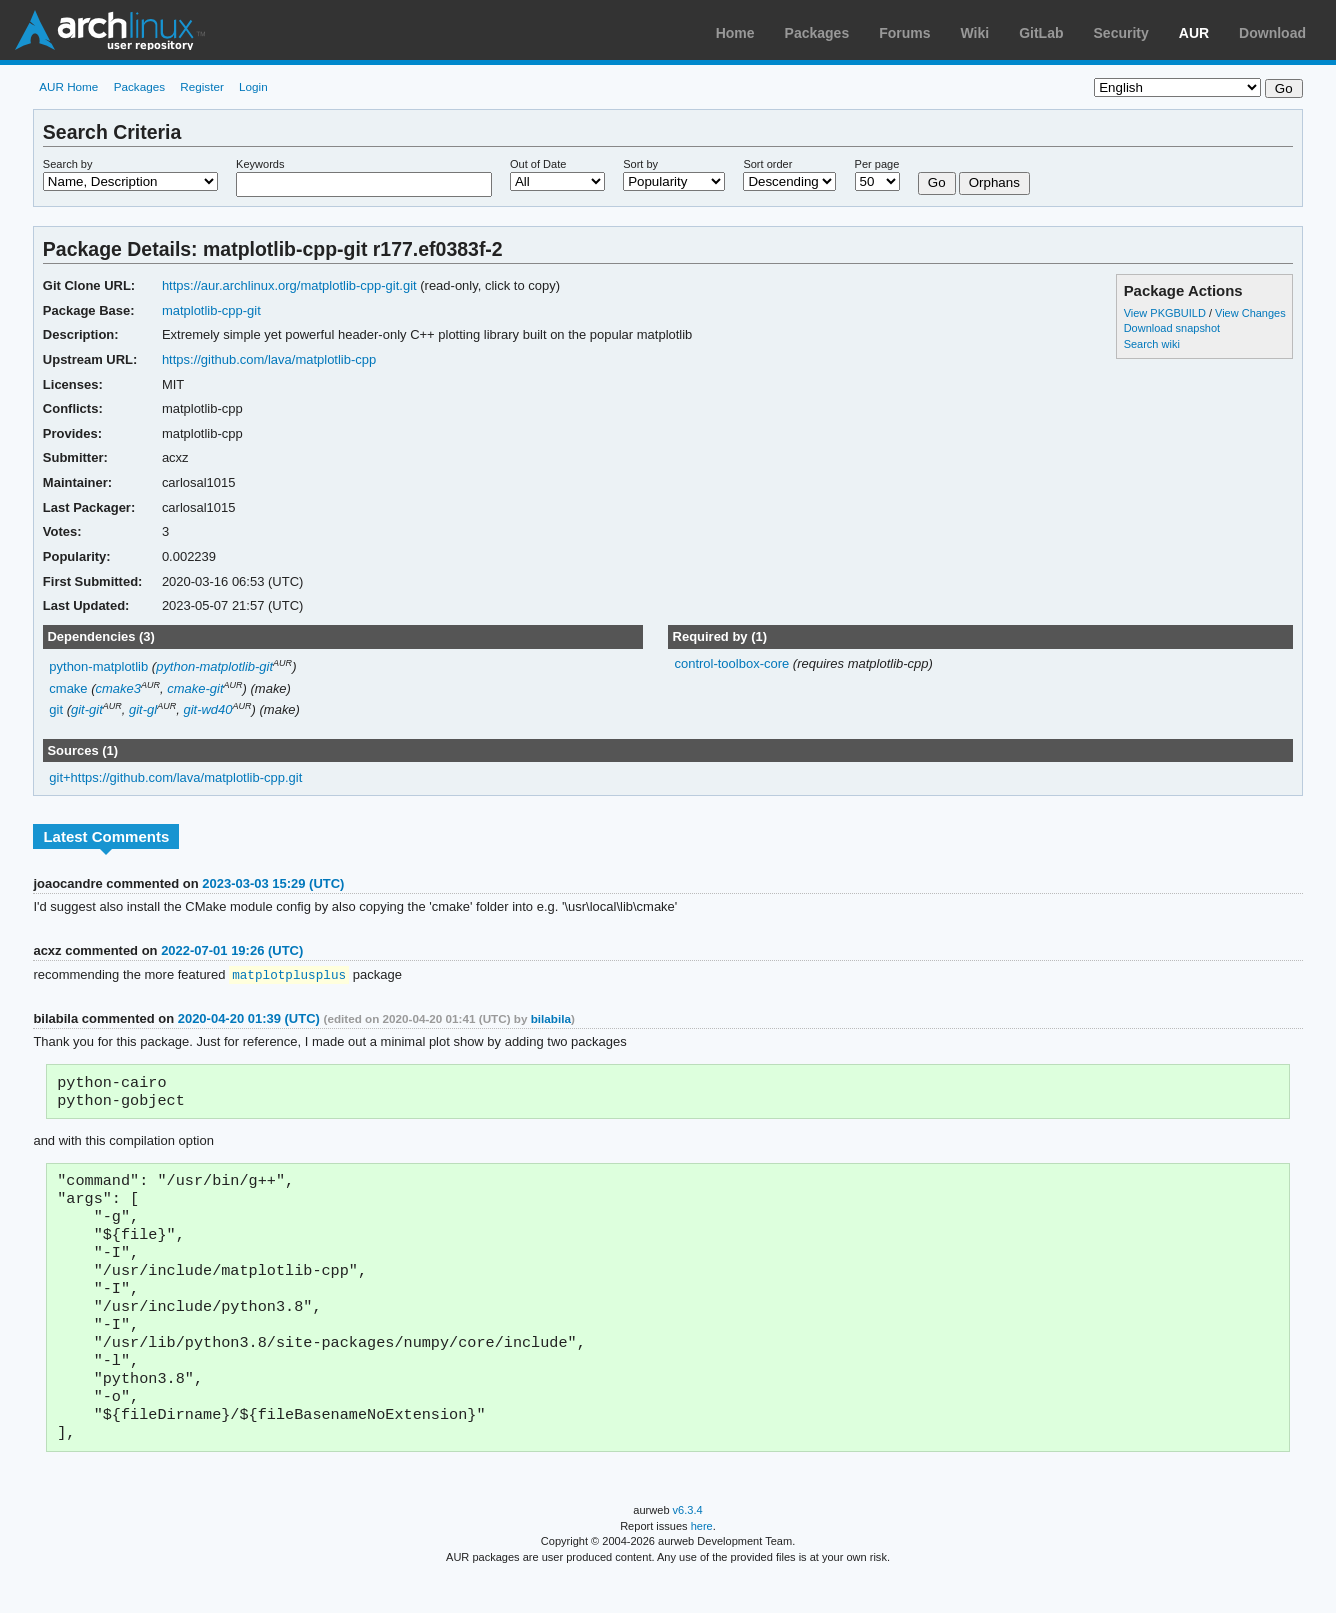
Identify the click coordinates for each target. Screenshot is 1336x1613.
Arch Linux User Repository (110, 30)
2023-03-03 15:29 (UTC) (273, 883)
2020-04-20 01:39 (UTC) (249, 1019)
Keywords (260, 164)
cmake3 (118, 688)
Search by (68, 164)
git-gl (143, 709)
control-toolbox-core (733, 663)
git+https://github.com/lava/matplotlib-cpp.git (175, 777)
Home (735, 33)
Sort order (767, 164)
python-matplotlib (98, 666)
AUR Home (68, 86)
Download (1272, 33)
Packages (817, 33)
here (702, 1561)
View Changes (1250, 313)
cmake (68, 688)
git (56, 709)
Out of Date (538, 164)
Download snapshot (1172, 328)
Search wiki (1152, 344)
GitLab (1041, 33)
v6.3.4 (688, 1545)
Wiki (975, 33)
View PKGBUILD (1166, 313)
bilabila (551, 1019)
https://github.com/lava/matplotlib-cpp (269, 359)
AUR (1194, 33)
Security (1121, 33)
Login (253, 86)
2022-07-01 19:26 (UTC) (232, 950)
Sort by (640, 164)
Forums (904, 33)
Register (202, 86)
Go (937, 182)
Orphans (994, 182)
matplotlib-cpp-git (211, 310)
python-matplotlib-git (214, 666)
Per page (877, 164)
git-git (87, 709)
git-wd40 (207, 709)
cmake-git (195, 688)
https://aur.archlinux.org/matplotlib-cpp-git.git (289, 285)
